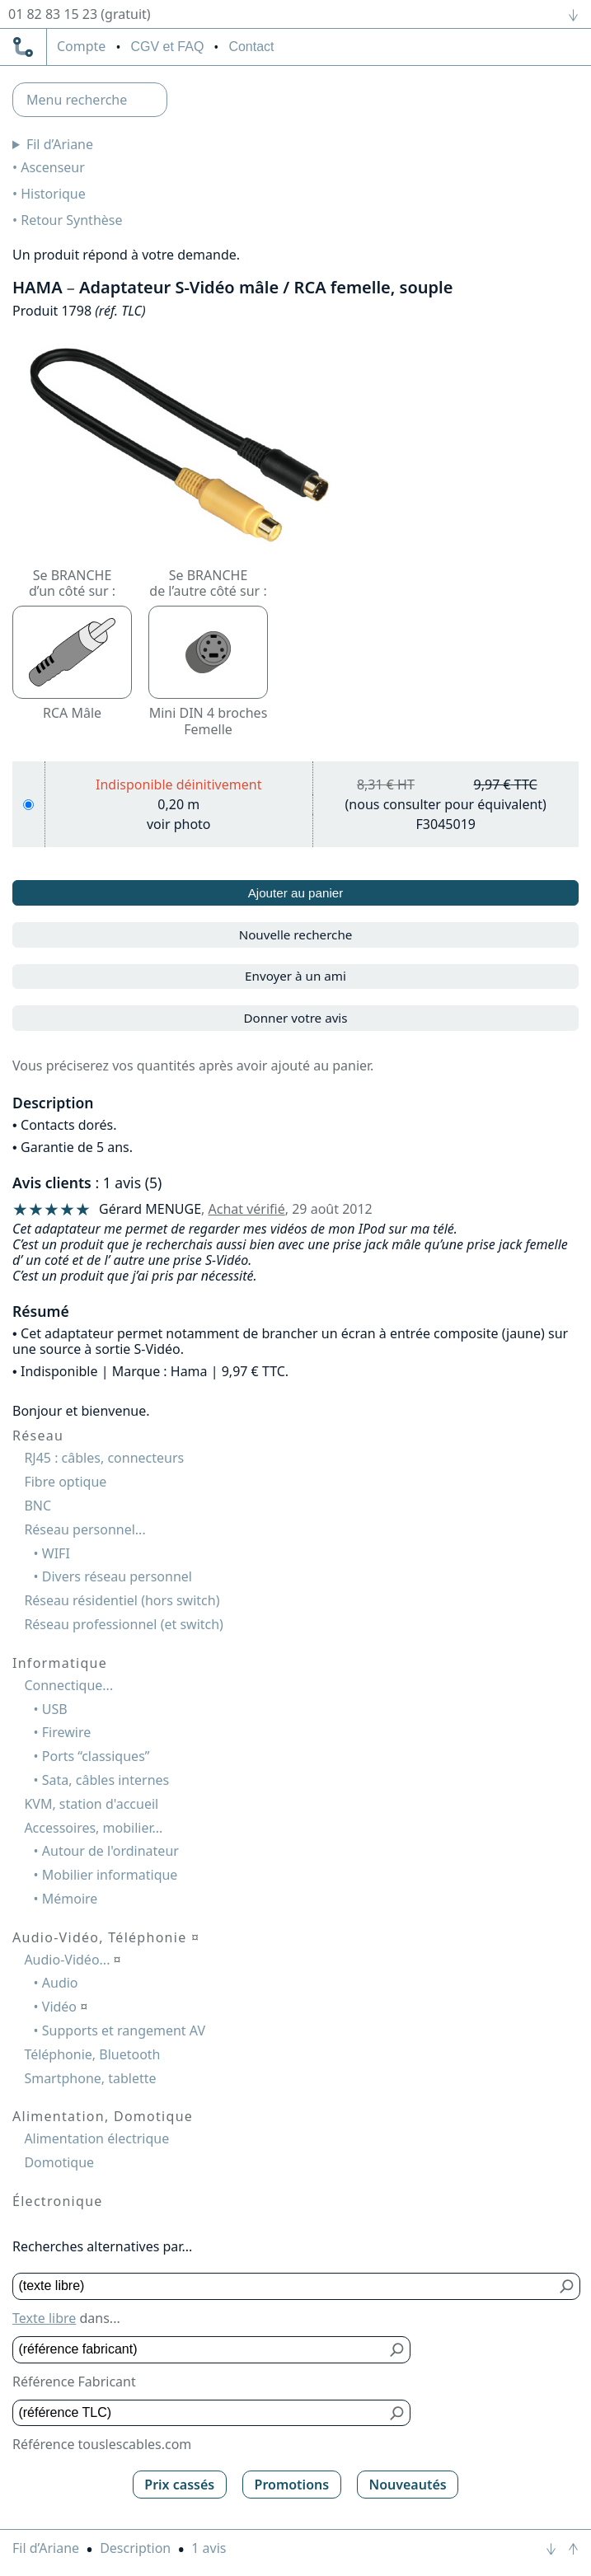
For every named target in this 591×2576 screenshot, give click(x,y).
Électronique (57, 2201)
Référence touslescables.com (101, 2444)
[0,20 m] (28, 804)
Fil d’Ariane (59, 144)
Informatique (59, 1663)
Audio (60, 1983)
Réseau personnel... (84, 1529)
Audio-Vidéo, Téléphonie (105, 1937)
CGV (167, 47)
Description (135, 2548)
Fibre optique (65, 1482)
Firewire (66, 1732)
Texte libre (44, 2318)
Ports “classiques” (96, 1756)
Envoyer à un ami (295, 975)
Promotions (292, 2484)
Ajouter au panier (296, 893)
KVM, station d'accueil (91, 1804)
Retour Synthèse (71, 220)
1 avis (208, 2548)
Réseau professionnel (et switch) (123, 1624)
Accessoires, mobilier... (93, 1828)
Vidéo (65, 2007)
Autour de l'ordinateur (110, 1851)
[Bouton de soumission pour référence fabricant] (398, 2350)
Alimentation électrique (96, 2138)
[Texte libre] (284, 2286)
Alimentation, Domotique (102, 2116)
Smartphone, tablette (90, 2078)
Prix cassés (179, 2484)
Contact (251, 47)
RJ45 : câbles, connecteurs (104, 1458)
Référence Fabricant (74, 2381)
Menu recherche (76, 100)
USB (55, 1709)
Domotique (59, 2162)
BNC (37, 1505)
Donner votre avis (295, 1017)
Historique (53, 194)
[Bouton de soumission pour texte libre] (567, 2286)
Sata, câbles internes (105, 1780)
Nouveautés (407, 2484)
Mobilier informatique (110, 1875)
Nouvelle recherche (296, 934)
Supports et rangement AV (123, 2030)
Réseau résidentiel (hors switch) (121, 1600)
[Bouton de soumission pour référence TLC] (398, 2413)
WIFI (56, 1553)
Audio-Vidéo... (72, 1960)
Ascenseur (53, 167)
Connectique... (68, 1685)
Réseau (37, 1435)
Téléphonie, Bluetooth (92, 2054)
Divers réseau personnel (117, 1576)
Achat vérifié (247, 1209)
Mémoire (70, 1899)
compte (81, 47)
